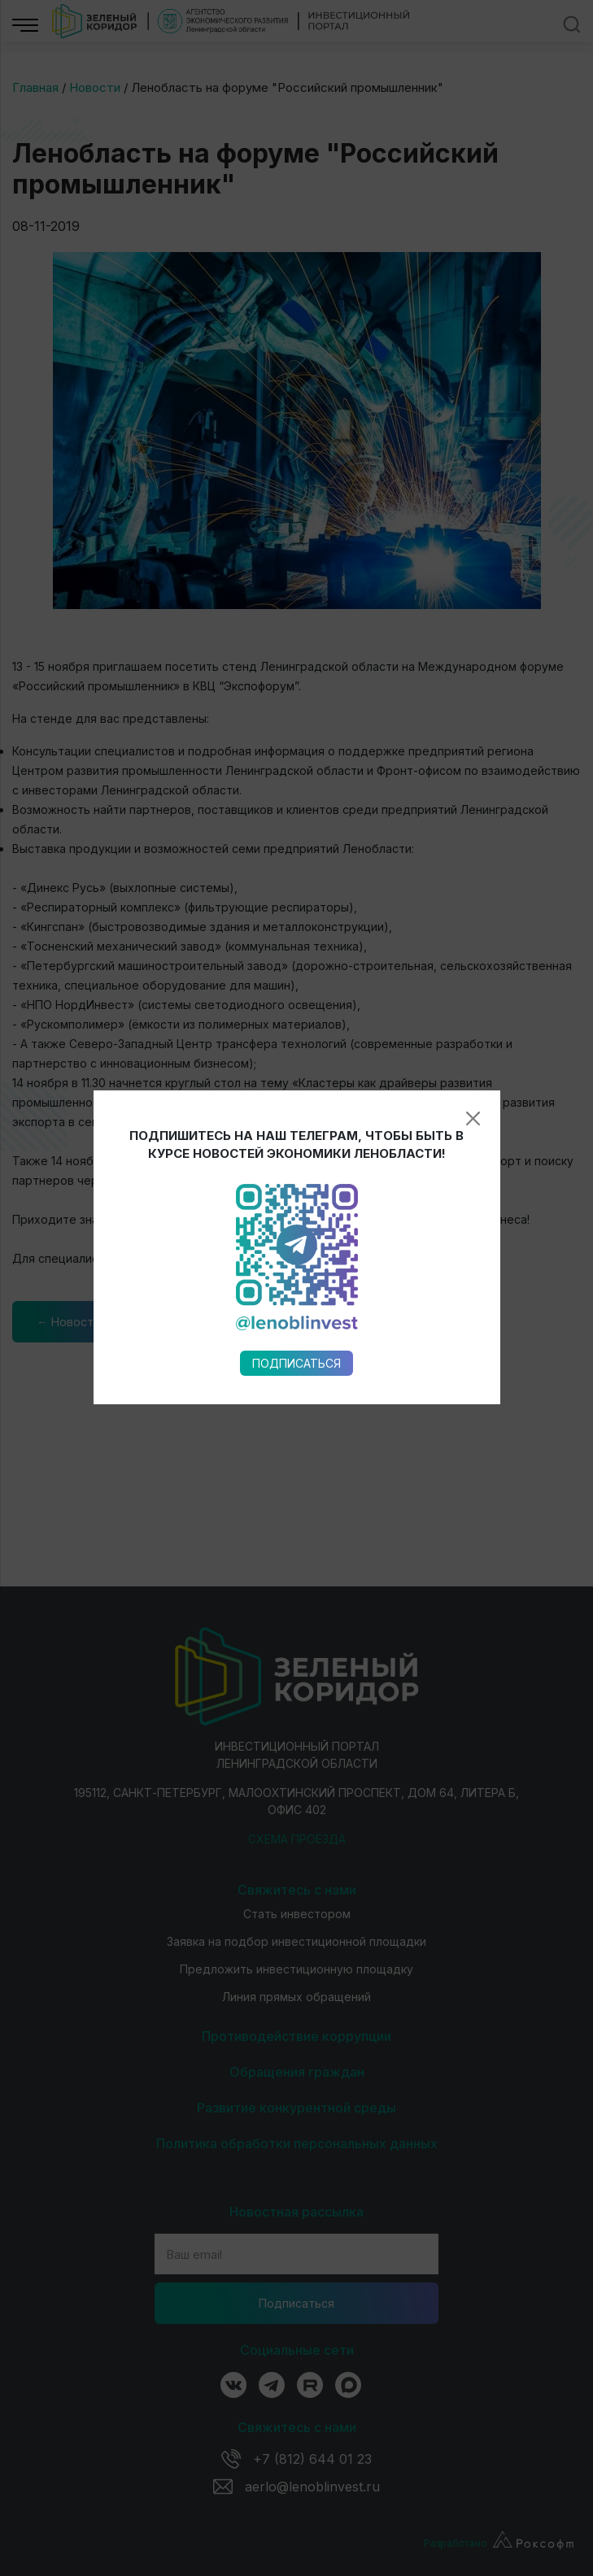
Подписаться (296, 959)
